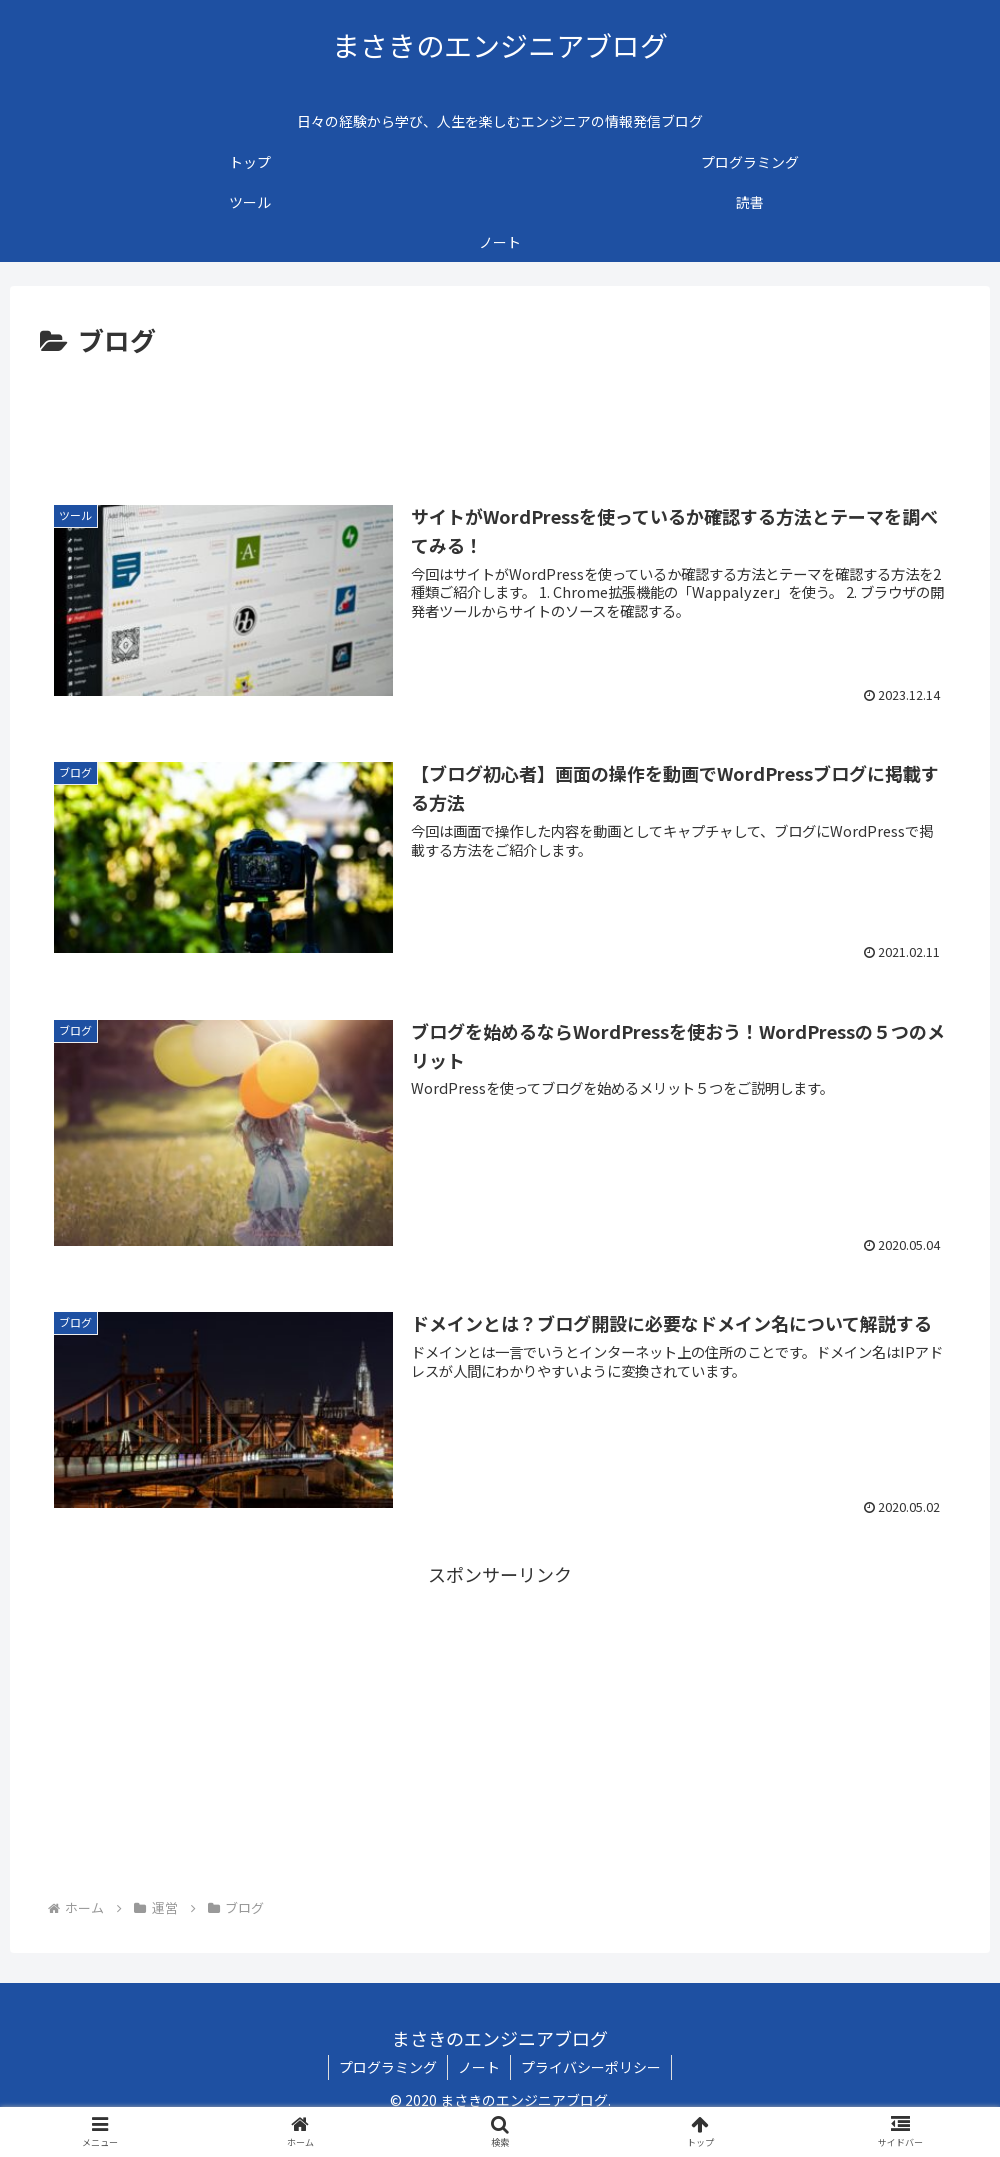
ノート (479, 2067)
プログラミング (388, 2067)
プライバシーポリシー (591, 2067)
